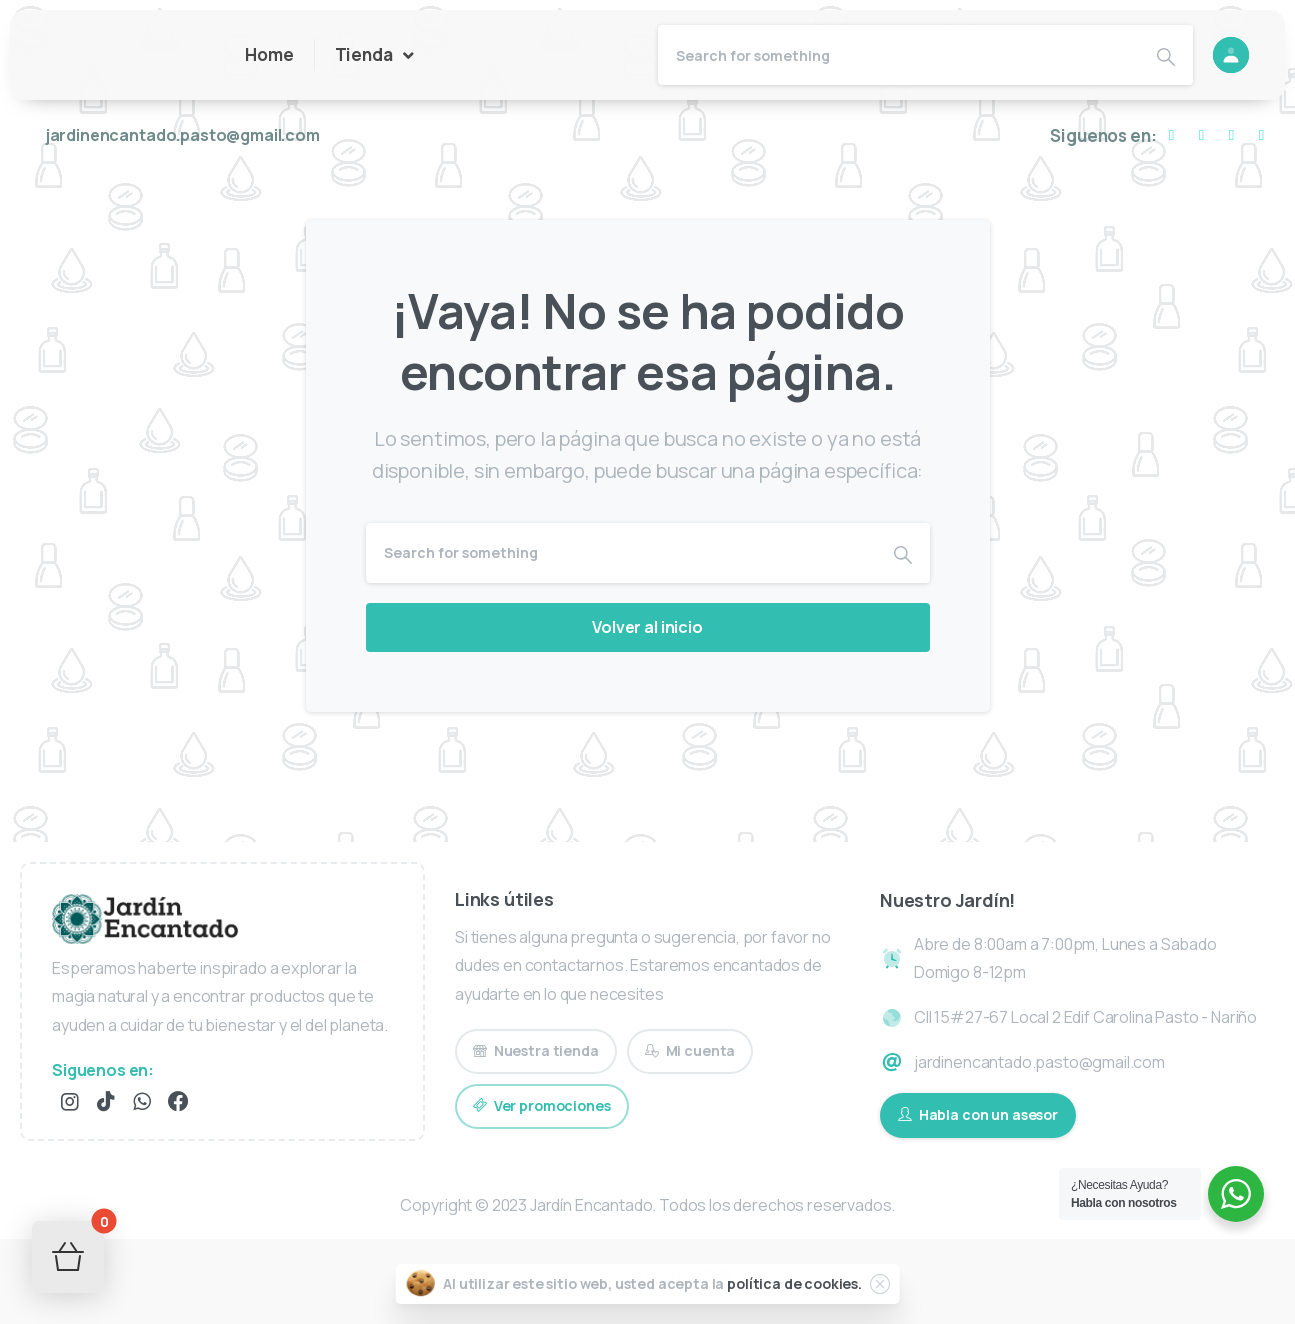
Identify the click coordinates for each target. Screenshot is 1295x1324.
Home (269, 54)
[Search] (899, 55)
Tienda (374, 55)
